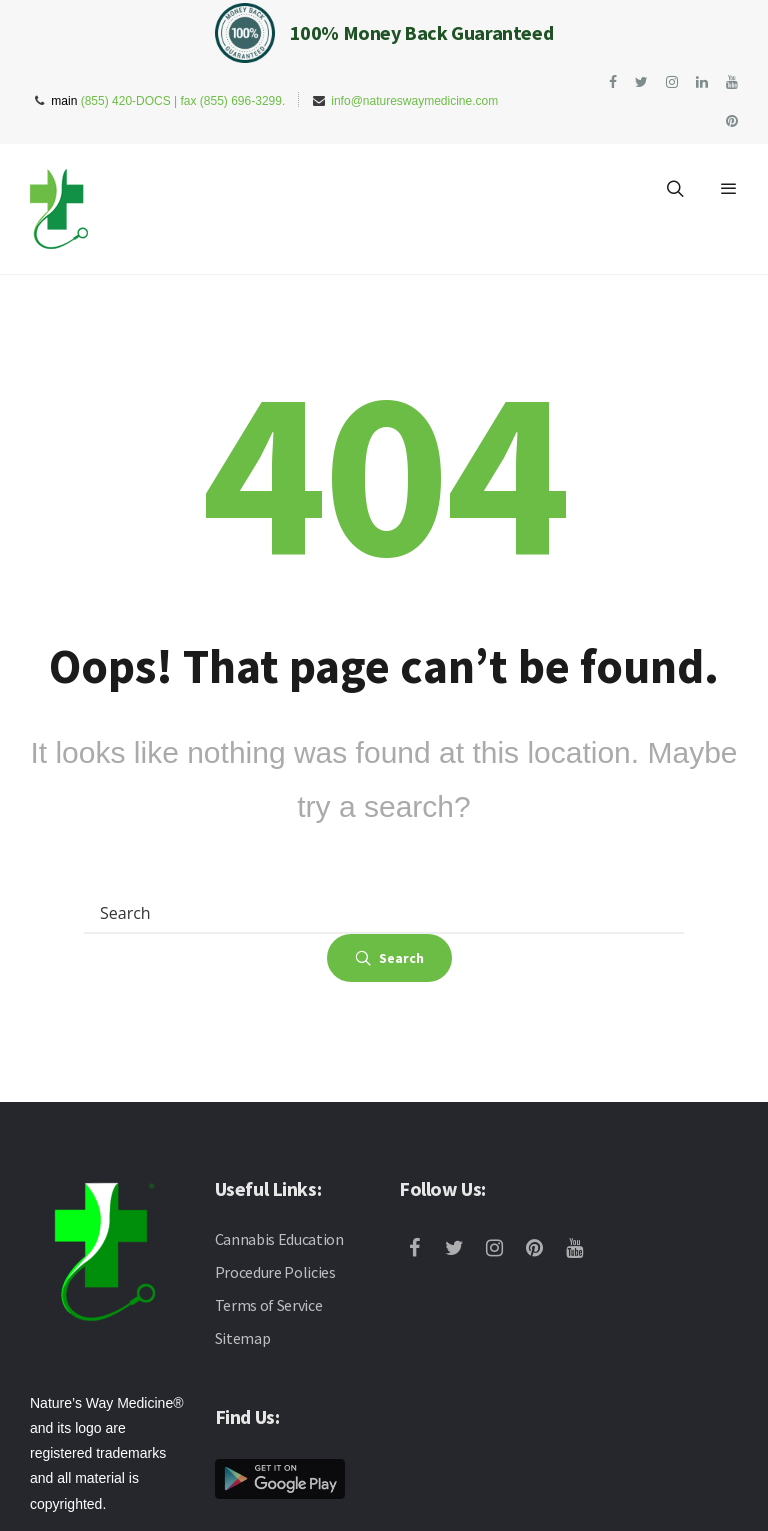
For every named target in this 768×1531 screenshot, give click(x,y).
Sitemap (243, 1338)
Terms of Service (269, 1305)
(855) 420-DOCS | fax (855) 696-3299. (183, 101)
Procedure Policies (275, 1272)
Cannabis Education (279, 1239)
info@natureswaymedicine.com (414, 101)
